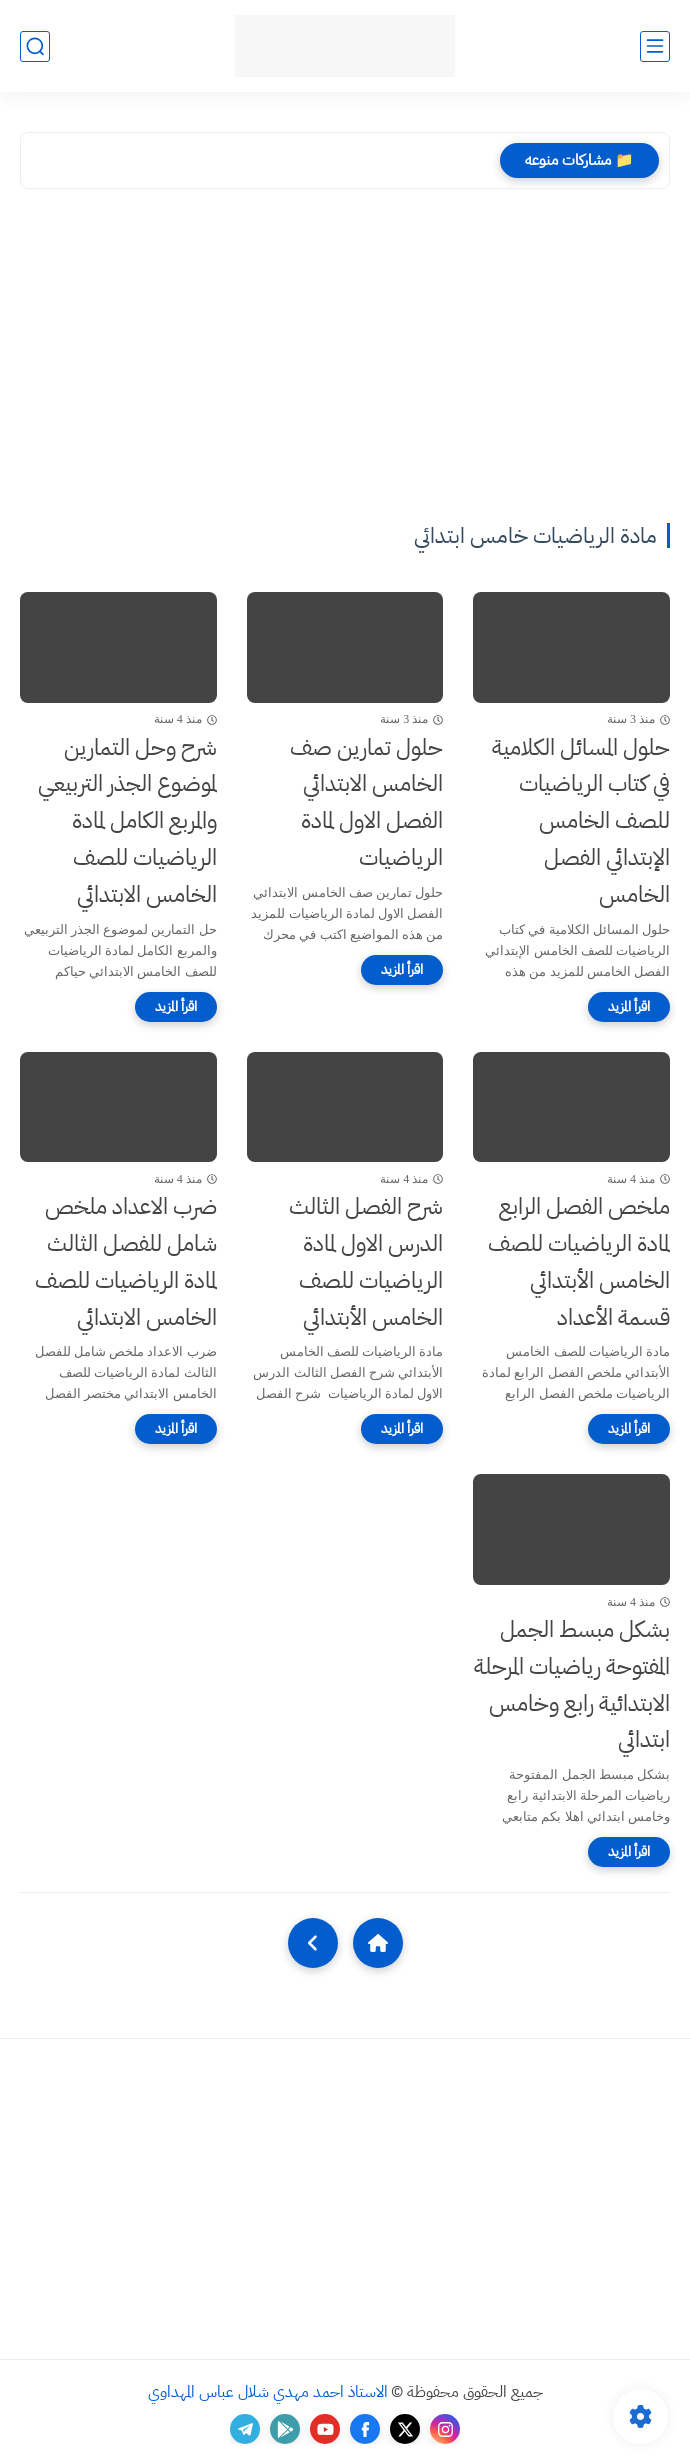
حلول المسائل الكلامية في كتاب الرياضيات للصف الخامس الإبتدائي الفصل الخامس (581, 821)
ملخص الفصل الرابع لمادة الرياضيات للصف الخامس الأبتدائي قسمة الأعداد (579, 1261)
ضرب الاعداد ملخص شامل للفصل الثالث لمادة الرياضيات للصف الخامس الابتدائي (126, 1261)
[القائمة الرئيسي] (655, 46)
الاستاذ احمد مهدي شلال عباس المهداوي (268, 2392)
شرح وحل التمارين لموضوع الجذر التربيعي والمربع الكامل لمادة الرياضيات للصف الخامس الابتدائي (127, 821)
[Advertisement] (345, 369)
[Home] (378, 1943)
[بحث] (35, 46)
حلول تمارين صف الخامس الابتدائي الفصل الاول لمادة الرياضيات (366, 802)
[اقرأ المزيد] (629, 1007)
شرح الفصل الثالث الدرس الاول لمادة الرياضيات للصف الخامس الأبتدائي (366, 1261)
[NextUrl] (313, 1943)
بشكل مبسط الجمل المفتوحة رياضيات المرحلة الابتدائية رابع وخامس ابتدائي (572, 1684)
